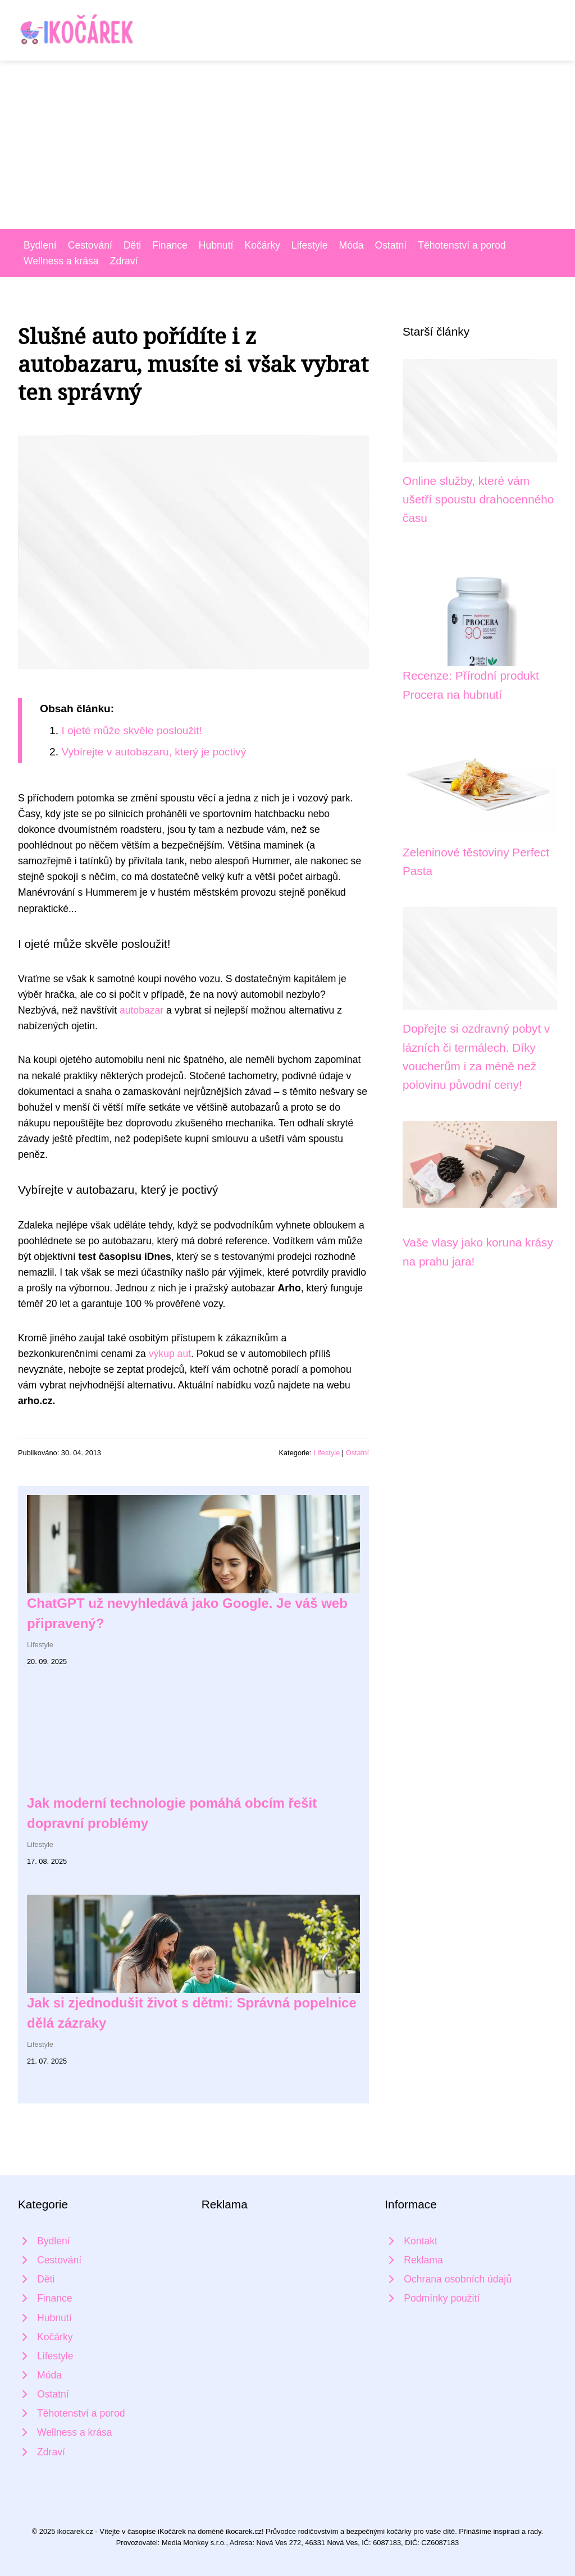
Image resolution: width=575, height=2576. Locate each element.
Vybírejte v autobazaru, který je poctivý (153, 752)
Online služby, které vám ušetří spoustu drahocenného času (478, 499)
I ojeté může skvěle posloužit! (131, 730)
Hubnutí (216, 245)
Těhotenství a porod (462, 245)
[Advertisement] (287, 144)
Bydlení (40, 245)
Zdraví (124, 261)
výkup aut (170, 1353)
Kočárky (262, 245)
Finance (170, 245)
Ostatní (391, 245)
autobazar (141, 1010)
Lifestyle (309, 245)
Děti (132, 245)
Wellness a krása (61, 261)
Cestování (90, 245)
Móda (351, 245)
